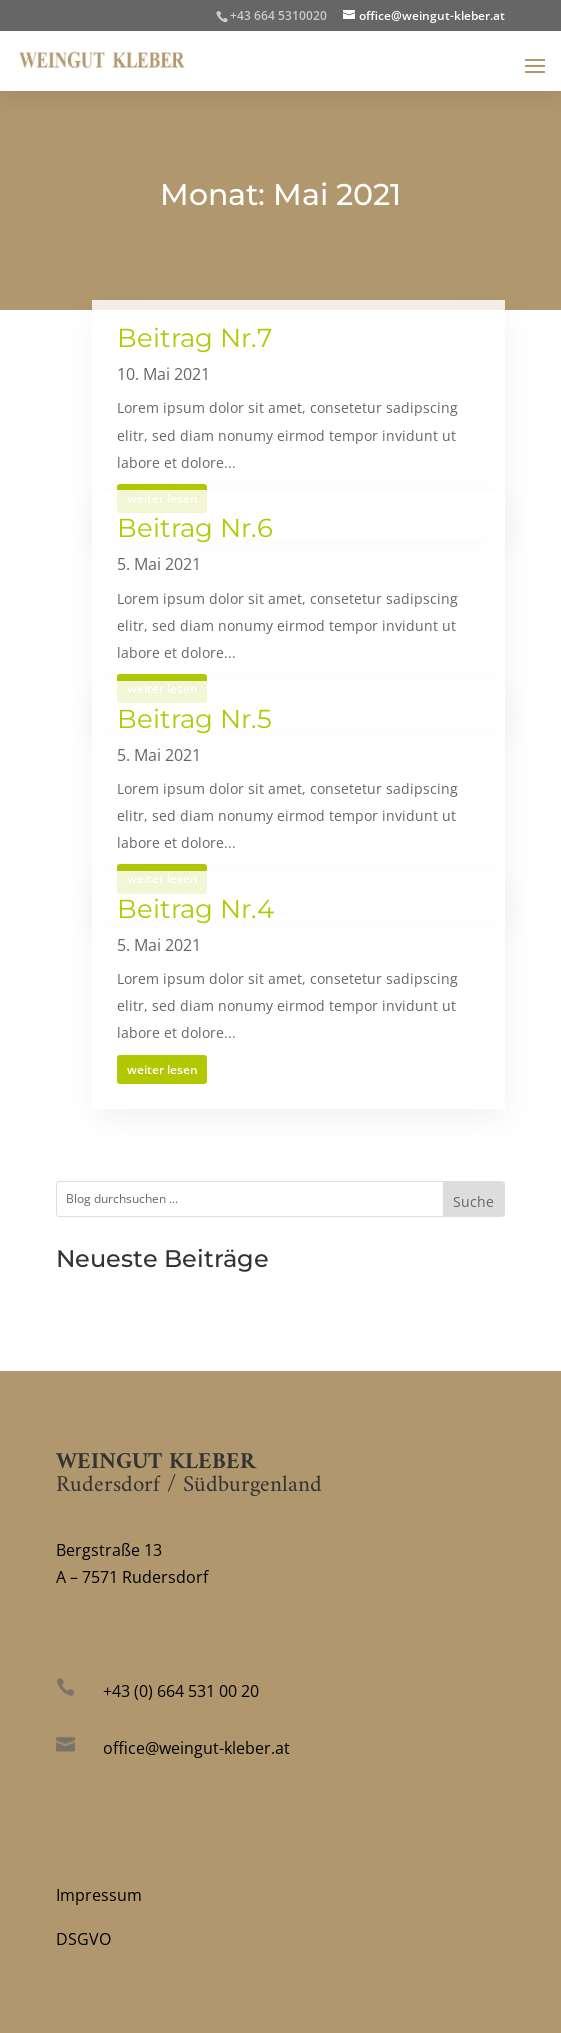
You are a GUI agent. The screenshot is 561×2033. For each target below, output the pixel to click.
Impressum (99, 1895)
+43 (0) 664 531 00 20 (181, 1691)
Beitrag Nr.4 (195, 909)
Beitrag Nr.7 (194, 338)
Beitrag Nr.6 (195, 528)
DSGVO (83, 1939)
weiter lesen (162, 1069)
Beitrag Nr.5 (194, 719)
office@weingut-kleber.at (196, 1748)
